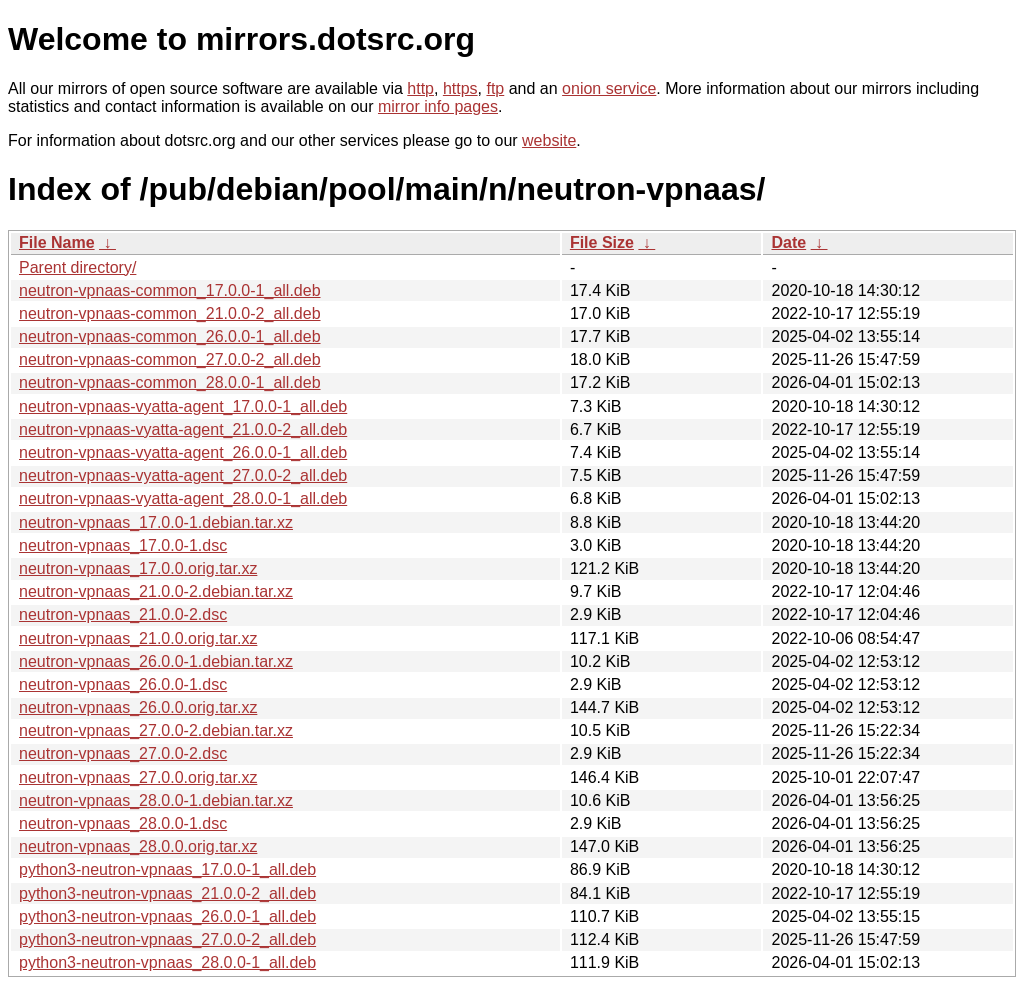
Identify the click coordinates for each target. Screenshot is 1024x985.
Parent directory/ (77, 267)
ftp (495, 88)
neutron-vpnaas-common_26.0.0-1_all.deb (170, 336)
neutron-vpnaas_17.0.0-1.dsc (123, 545)
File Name (57, 242)
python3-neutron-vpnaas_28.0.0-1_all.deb (167, 962)
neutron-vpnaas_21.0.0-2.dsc (123, 614)
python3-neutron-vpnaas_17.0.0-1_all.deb (167, 869)
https (460, 88)
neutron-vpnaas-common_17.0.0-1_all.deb (170, 290)
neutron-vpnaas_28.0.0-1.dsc (123, 823)
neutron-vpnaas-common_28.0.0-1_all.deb (170, 382)
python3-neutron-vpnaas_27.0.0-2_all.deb (167, 939)
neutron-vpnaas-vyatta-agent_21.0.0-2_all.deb (183, 429)
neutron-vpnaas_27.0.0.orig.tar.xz (138, 777)
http (420, 88)
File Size (602, 242)
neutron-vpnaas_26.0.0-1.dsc (123, 684)
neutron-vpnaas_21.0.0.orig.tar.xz (138, 638)
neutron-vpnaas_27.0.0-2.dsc (123, 753)
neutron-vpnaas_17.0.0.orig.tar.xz (138, 568)
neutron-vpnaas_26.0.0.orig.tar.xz (138, 707)
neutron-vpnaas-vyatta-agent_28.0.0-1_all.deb (183, 498)
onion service (609, 88)
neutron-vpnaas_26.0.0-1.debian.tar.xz (156, 661)
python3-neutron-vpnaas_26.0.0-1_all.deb (167, 916)
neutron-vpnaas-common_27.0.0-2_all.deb (170, 359)
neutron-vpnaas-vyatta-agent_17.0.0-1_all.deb (183, 406)
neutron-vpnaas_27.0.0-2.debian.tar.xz (156, 730)
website (549, 140)
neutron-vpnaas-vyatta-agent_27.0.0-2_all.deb (183, 475)
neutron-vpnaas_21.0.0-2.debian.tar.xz (156, 591)
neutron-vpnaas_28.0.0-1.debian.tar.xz (156, 800)
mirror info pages (438, 106)
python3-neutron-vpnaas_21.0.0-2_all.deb (167, 893)
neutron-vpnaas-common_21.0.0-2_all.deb (170, 313)
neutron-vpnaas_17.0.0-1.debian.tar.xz (156, 522)
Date (788, 242)
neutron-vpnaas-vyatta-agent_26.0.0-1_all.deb (183, 452)
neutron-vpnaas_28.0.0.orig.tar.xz (138, 846)
